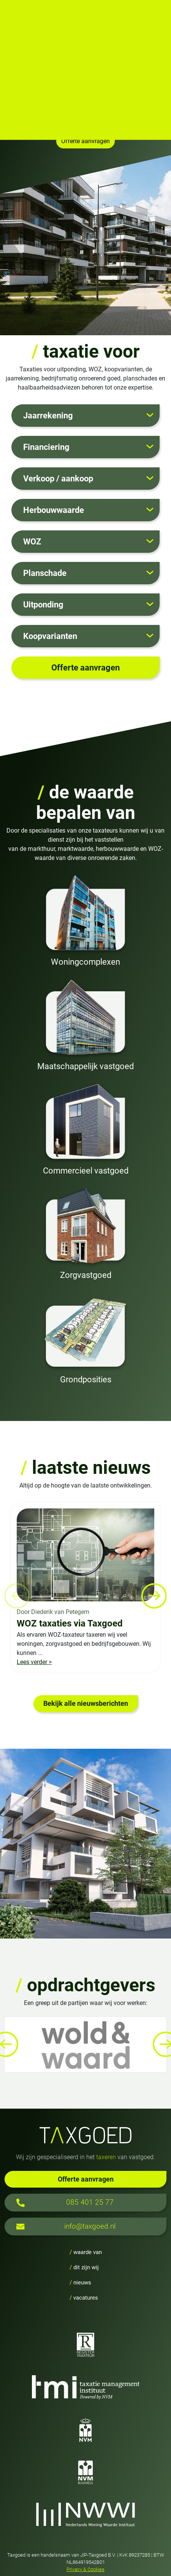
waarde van (86, 2252)
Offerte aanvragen (86, 2179)
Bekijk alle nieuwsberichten (85, 1703)
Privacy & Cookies (85, 2569)
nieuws (80, 2282)
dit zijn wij (84, 2267)
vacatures (84, 2297)
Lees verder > (34, 1662)
